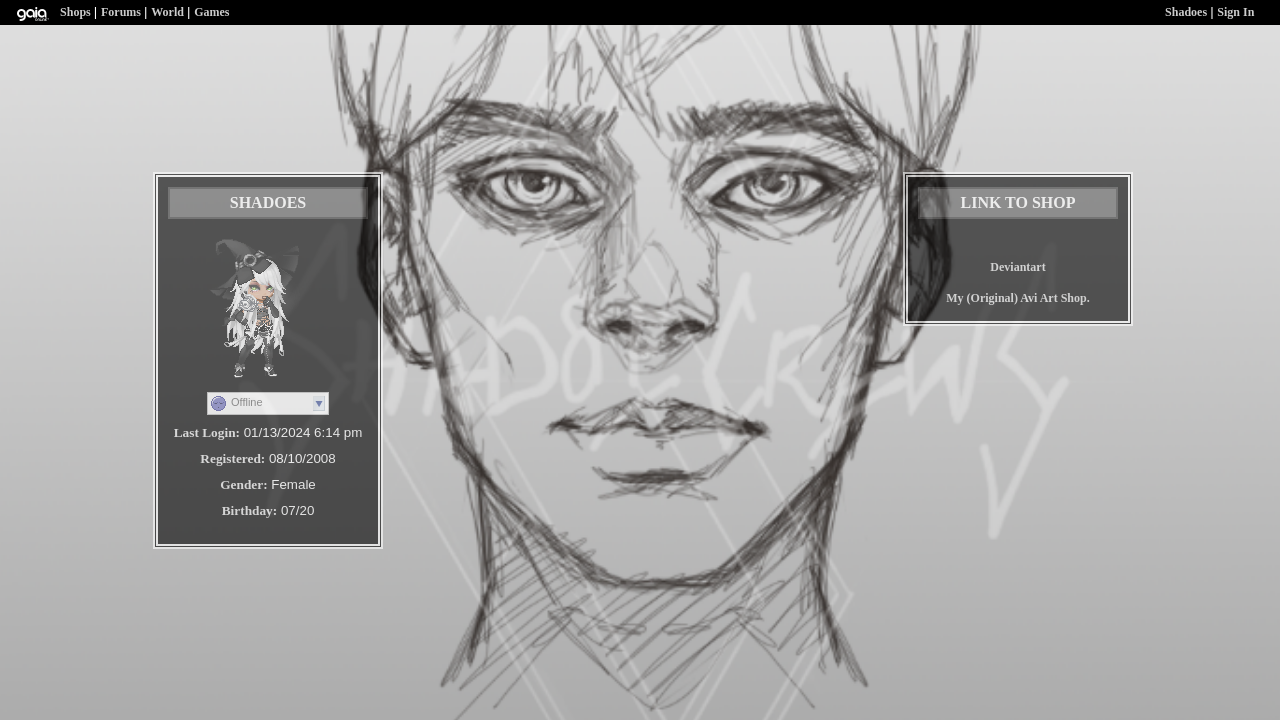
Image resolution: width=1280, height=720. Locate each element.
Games (211, 12)
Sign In (1235, 12)
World (167, 12)
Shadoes (1186, 12)
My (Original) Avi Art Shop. (1017, 298)
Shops (75, 12)
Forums (121, 12)
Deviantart (1017, 267)
